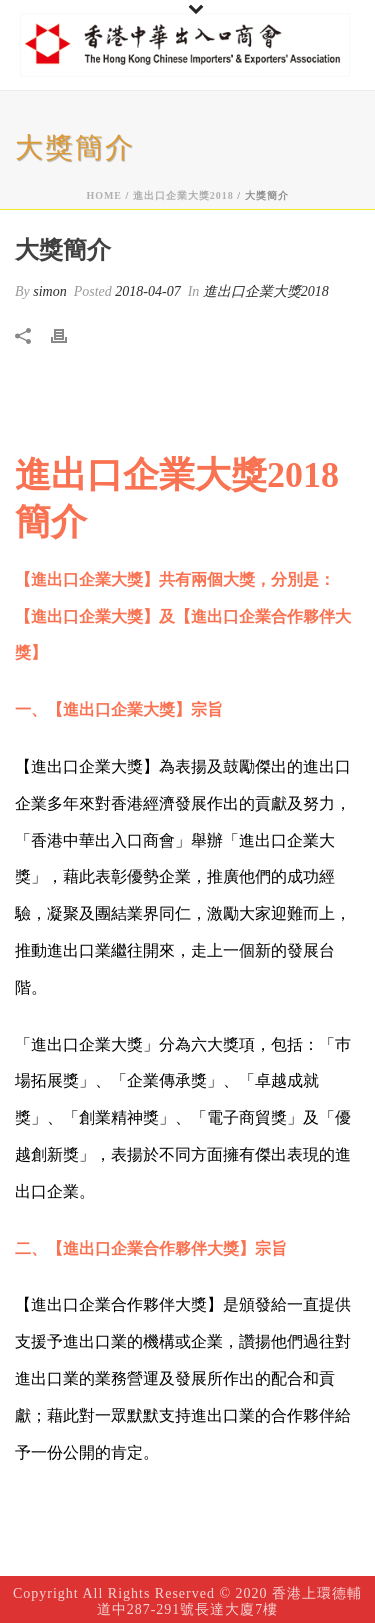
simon (49, 291)
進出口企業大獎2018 (183, 195)
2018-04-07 (147, 291)
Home (104, 195)
